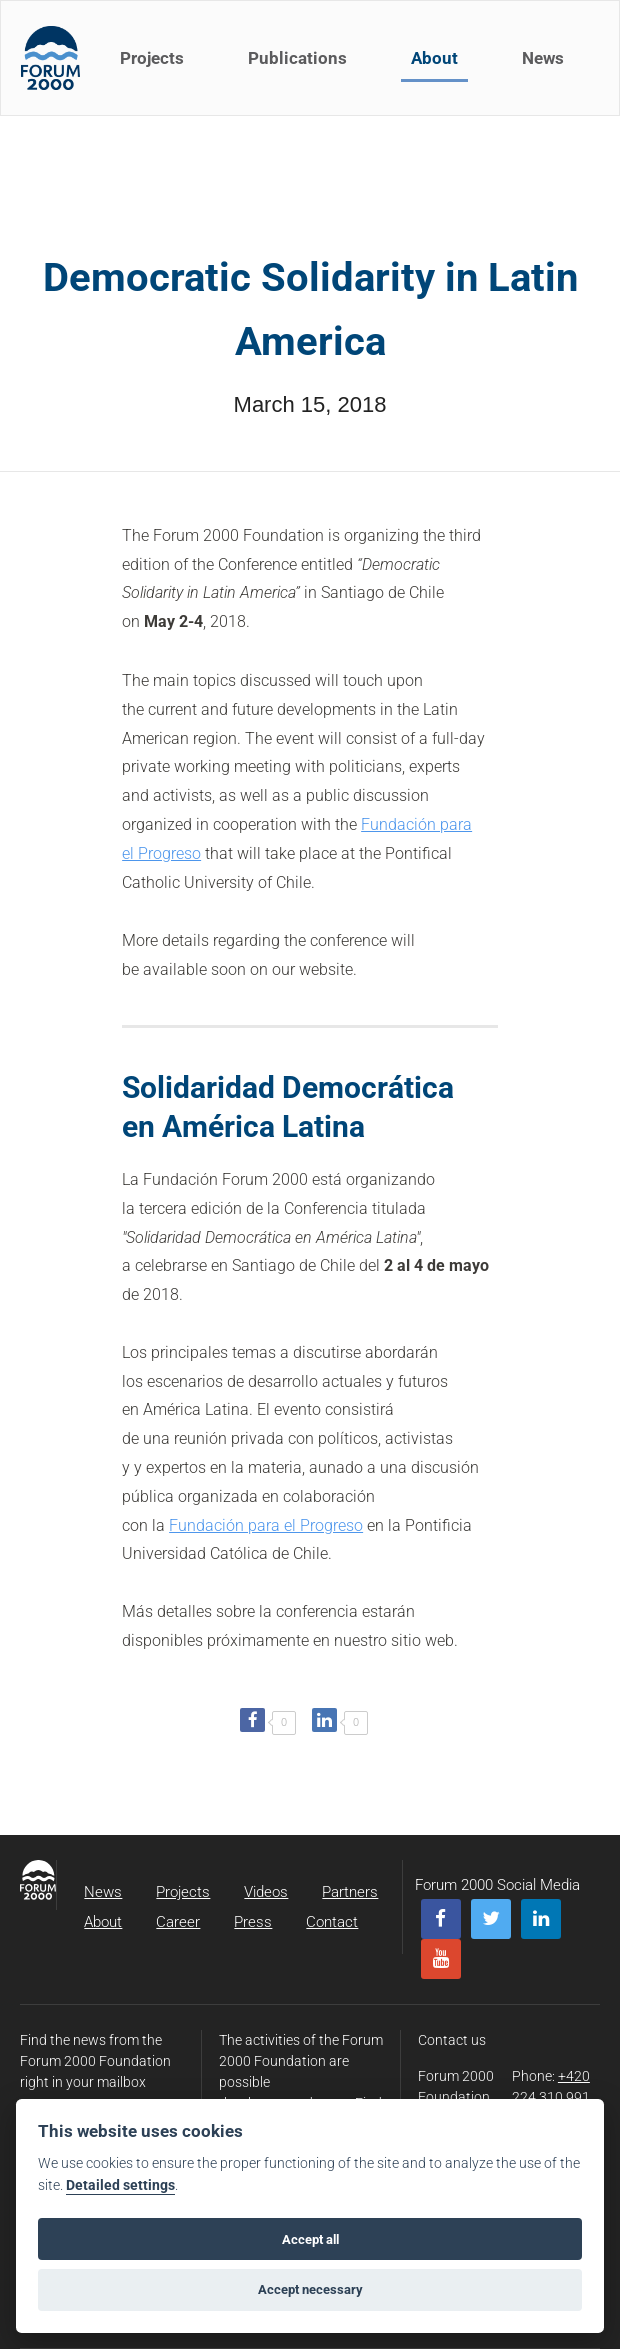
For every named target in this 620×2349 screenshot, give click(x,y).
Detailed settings (120, 2185)
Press (253, 1922)
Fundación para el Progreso (266, 1525)
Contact (332, 1922)
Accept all (310, 2239)
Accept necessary (310, 2289)
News (543, 58)
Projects (152, 58)
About (434, 58)
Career (178, 1922)
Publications (297, 58)
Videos (266, 1892)
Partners (350, 1892)
